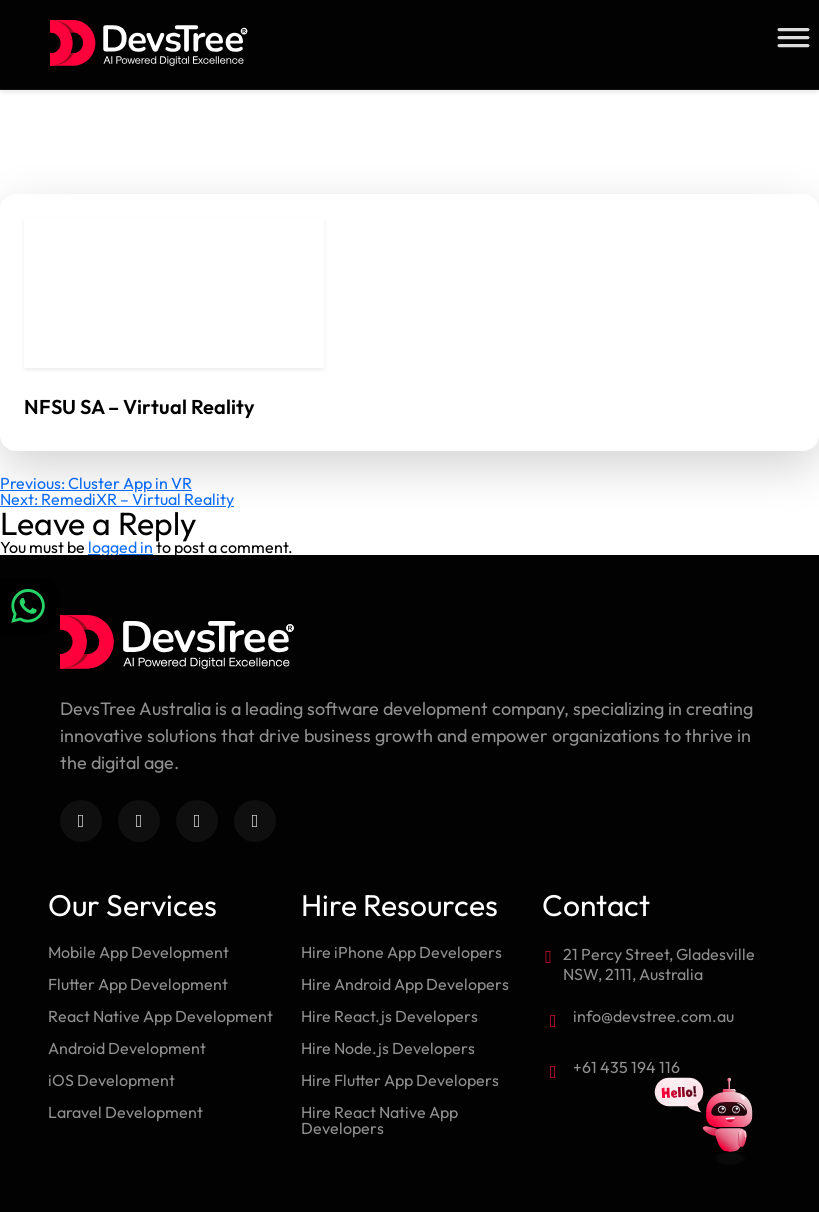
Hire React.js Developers (389, 1016)
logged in (120, 547)
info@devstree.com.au (653, 1016)
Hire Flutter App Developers (400, 1080)
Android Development (127, 1048)
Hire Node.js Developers (388, 1048)
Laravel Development (125, 1112)
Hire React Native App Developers (379, 1120)
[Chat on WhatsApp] (30, 606)
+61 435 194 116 (626, 1067)
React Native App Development (160, 1016)
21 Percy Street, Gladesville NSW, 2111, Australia (659, 964)
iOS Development (111, 1080)
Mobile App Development (138, 952)
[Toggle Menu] (793, 37)
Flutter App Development (138, 984)
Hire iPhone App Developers (401, 952)
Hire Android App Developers (405, 984)
